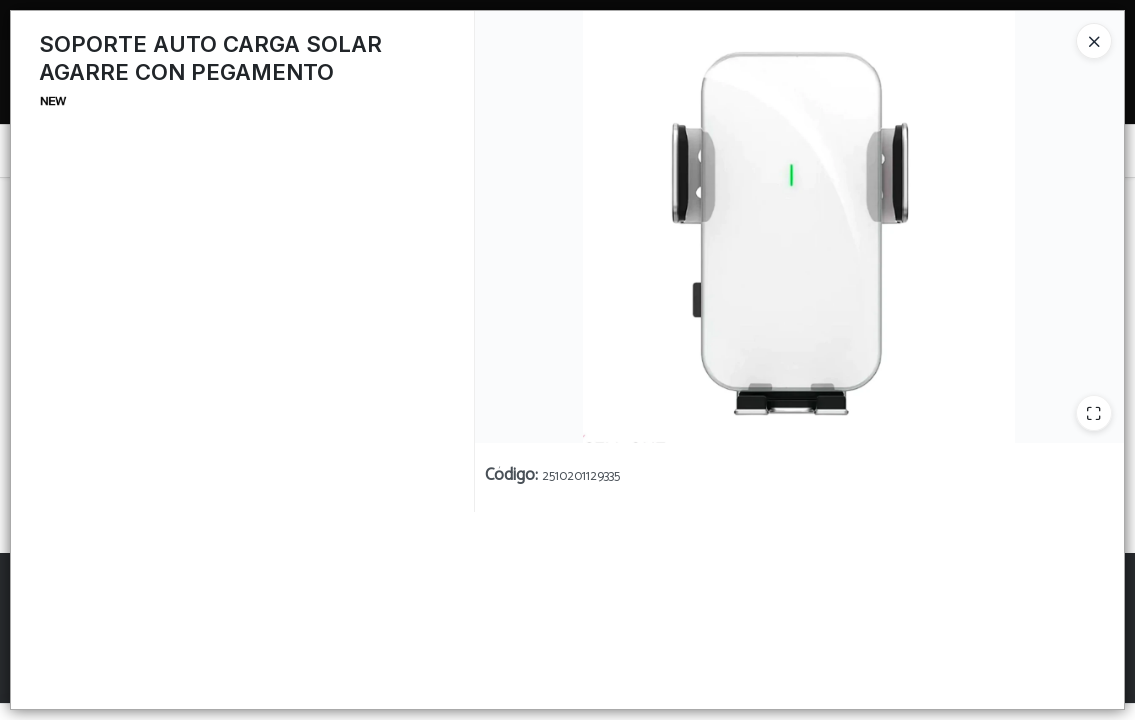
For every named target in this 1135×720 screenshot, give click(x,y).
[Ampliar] (1094, 413)
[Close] (1094, 41)
